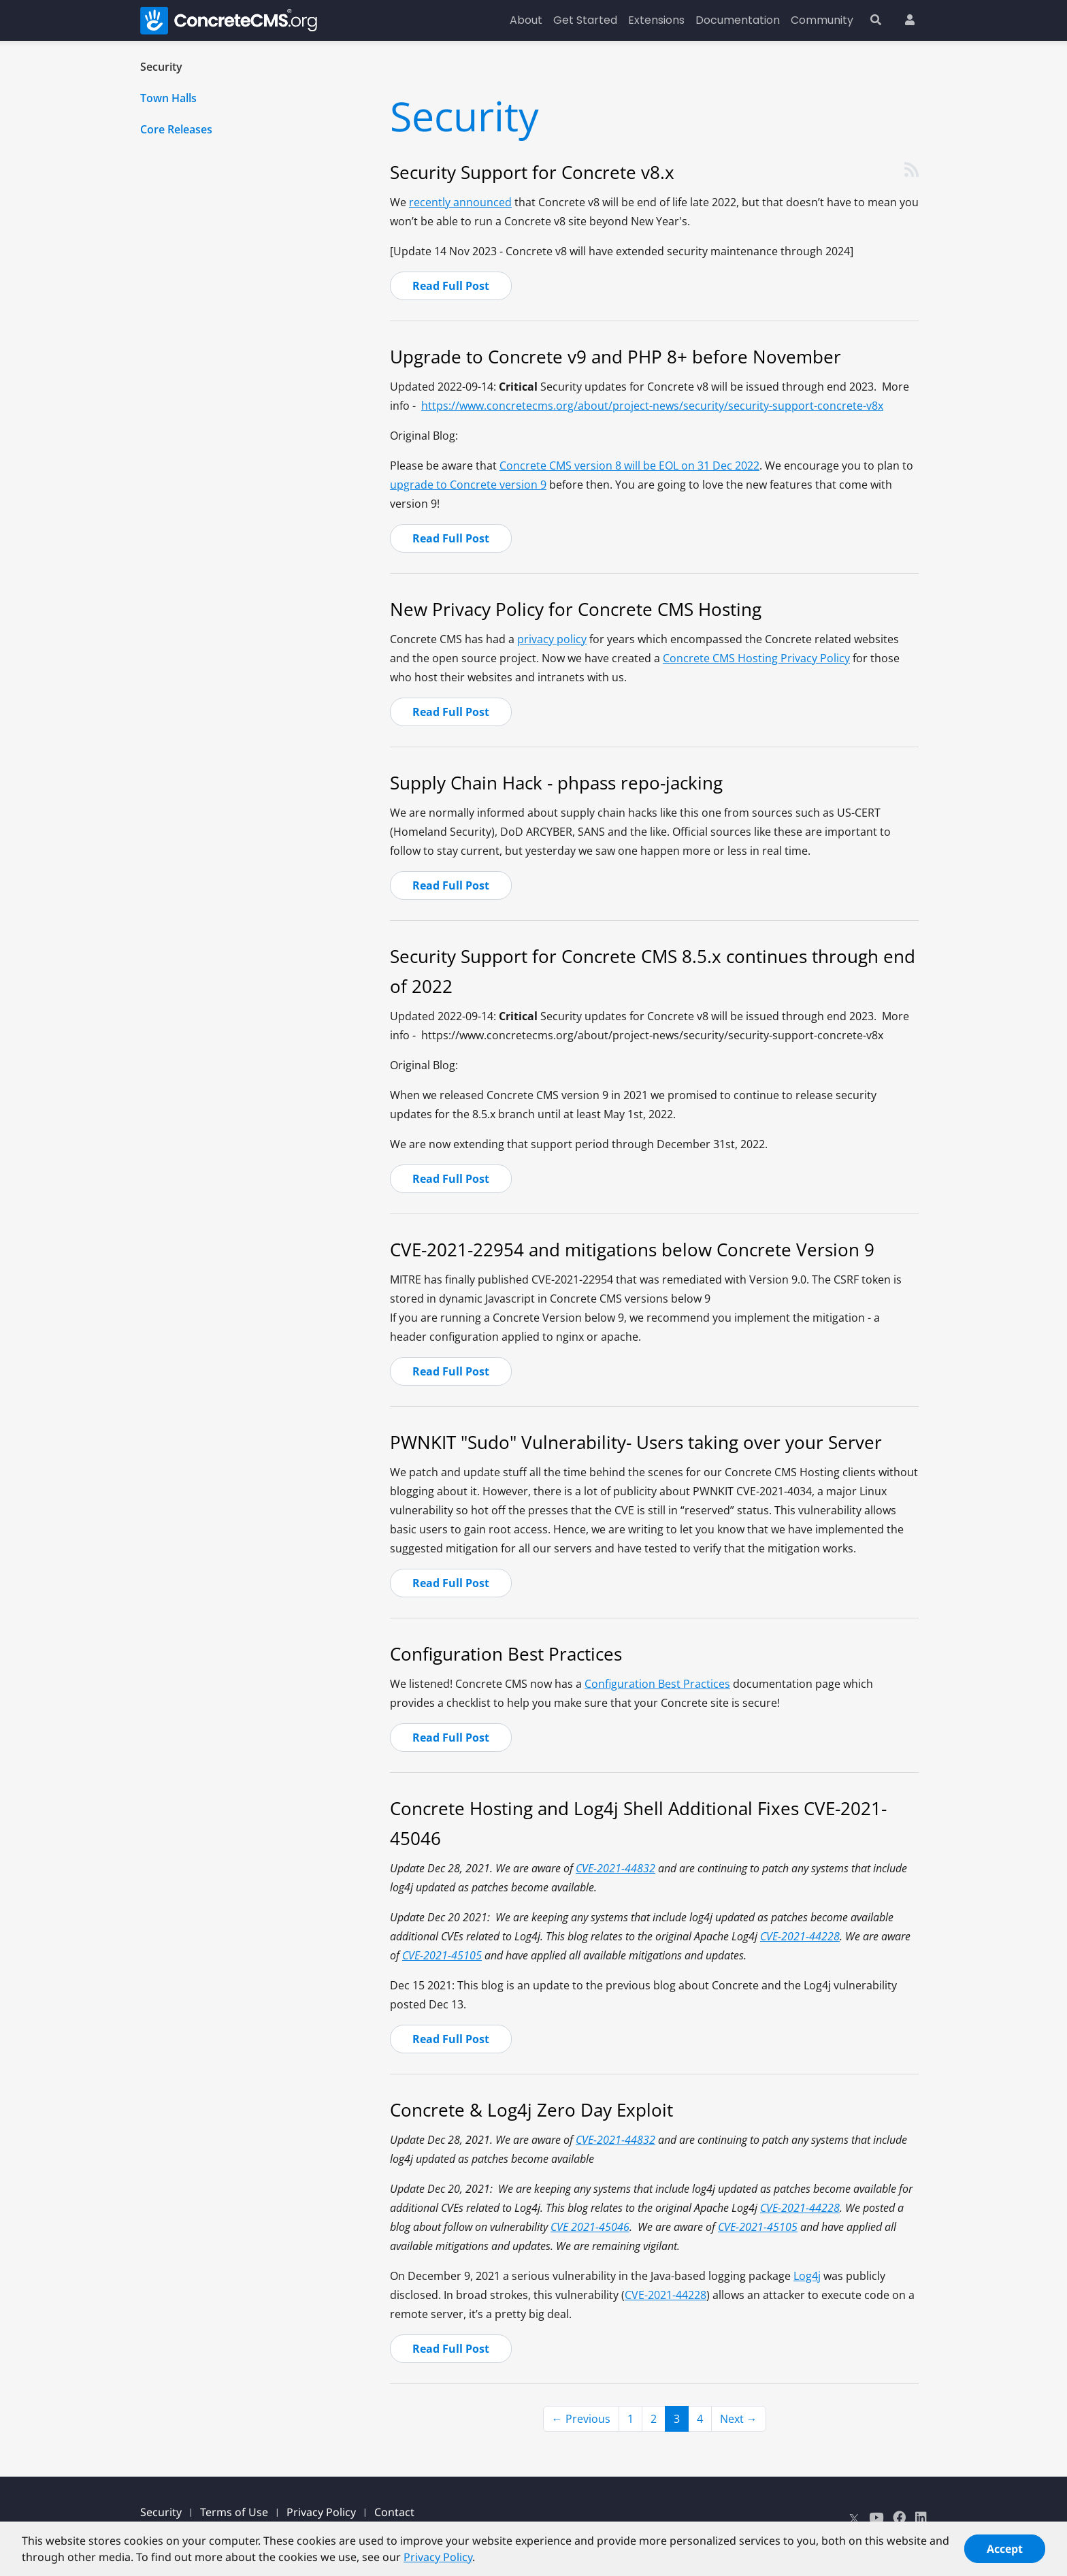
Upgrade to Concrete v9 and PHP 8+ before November (615, 356)
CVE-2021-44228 (800, 1936)
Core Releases (176, 129)
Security (161, 66)
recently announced (460, 202)
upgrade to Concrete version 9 (468, 484)
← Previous (581, 2418)
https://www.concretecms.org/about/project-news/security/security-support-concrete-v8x (652, 405)
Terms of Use (234, 2512)
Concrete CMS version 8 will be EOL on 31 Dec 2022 (629, 465)
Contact (394, 2512)
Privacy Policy (321, 2512)
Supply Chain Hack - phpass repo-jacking (556, 782)
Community (822, 20)
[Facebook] (899, 2517)
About (526, 20)
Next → (738, 2418)
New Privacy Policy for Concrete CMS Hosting (575, 609)
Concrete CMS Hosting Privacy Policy (756, 658)
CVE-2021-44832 (615, 1868)
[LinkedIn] (921, 2517)
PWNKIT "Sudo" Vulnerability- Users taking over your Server (636, 1442)
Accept (1005, 2557)
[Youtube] (876, 2517)
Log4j (807, 2275)
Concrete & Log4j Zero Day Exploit (531, 2110)
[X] (854, 2517)
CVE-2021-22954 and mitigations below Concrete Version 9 (632, 1249)
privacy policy (552, 639)
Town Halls (168, 98)
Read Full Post (450, 285)
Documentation (737, 20)
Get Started (585, 20)
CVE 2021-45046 (590, 2226)
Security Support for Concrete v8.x (532, 172)
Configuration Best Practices (506, 1654)
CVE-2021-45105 (442, 1955)
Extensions (656, 20)
